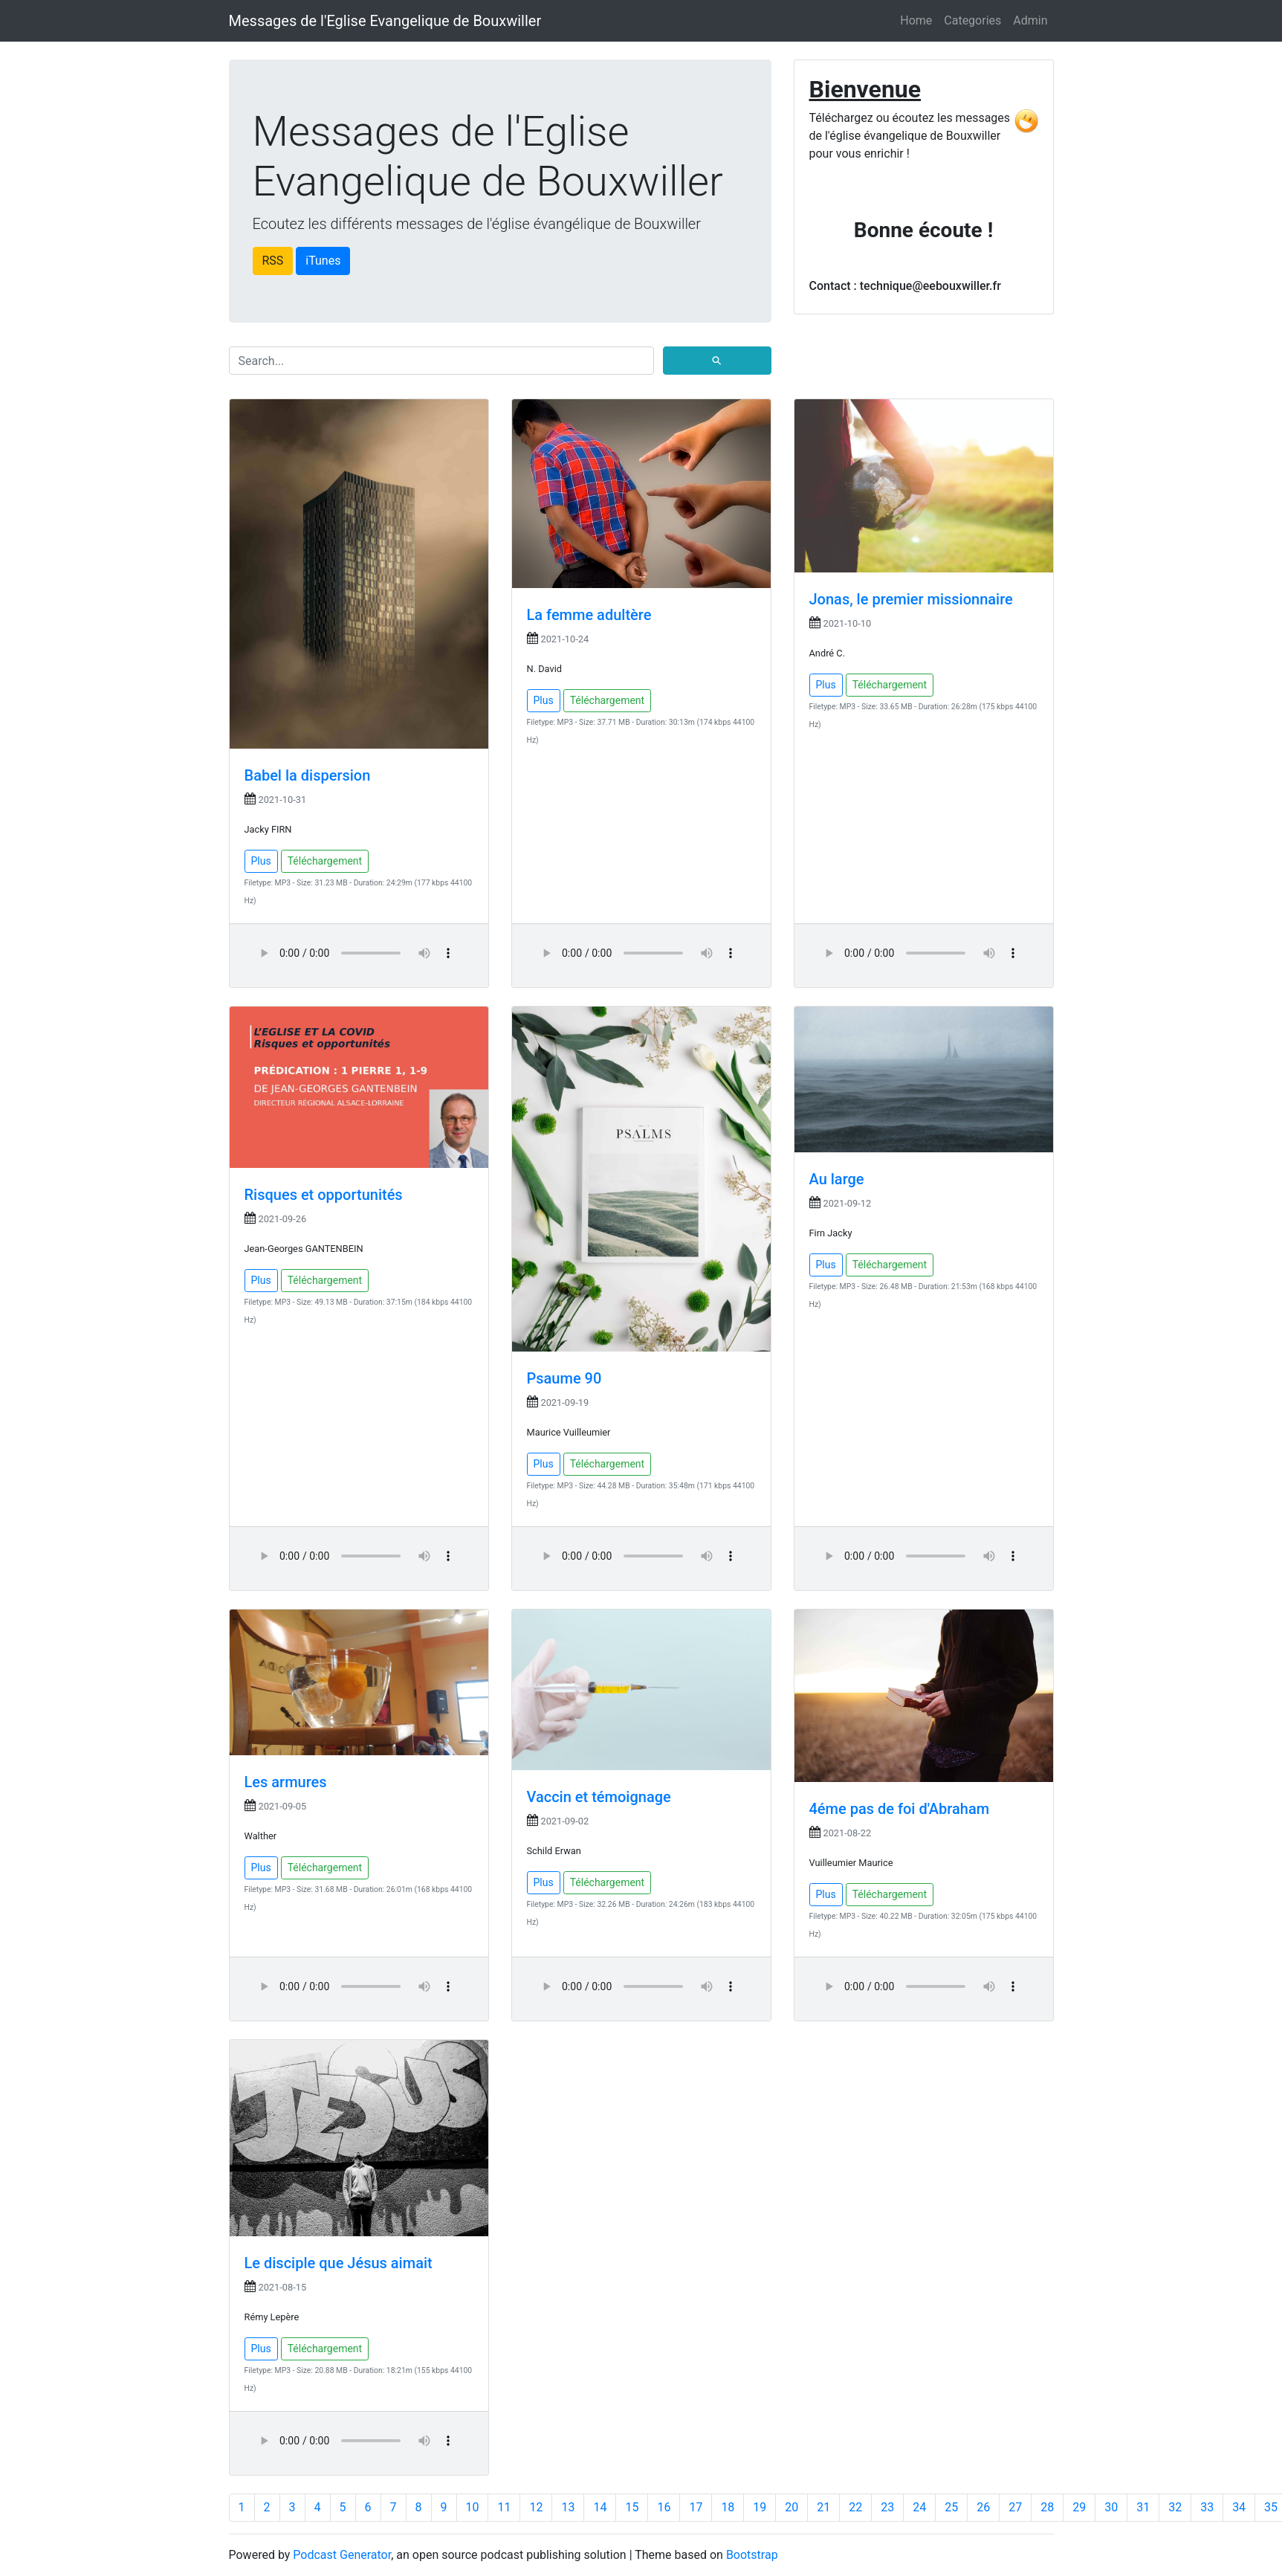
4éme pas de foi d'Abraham (899, 1809)
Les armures (286, 1782)
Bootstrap (752, 2555)
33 (1207, 2507)
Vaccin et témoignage (599, 1797)
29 (1079, 2507)
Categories (972, 20)
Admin (1030, 20)
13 (567, 2507)
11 (504, 2507)
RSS (273, 261)
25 (951, 2507)
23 (887, 2507)
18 (727, 2507)
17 (695, 2507)
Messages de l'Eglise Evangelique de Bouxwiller (385, 21)
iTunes (322, 261)
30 (1111, 2507)
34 (1239, 2507)
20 (791, 2507)
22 (855, 2507)
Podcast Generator (342, 2555)
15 (631, 2507)
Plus (261, 861)
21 (823, 2507)
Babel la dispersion (308, 775)
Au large (836, 1179)
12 (536, 2507)
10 (472, 2507)
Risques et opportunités (324, 1195)
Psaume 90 (564, 1378)
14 (599, 2507)
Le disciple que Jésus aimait (339, 2263)
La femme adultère (589, 615)
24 (919, 2507)
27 (1015, 2507)
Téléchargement (325, 861)
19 (759, 2507)
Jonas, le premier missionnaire (911, 599)
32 (1175, 2507)
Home (916, 20)
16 (663, 2507)
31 (1143, 2507)
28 (1047, 2507)
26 (983, 2507)
